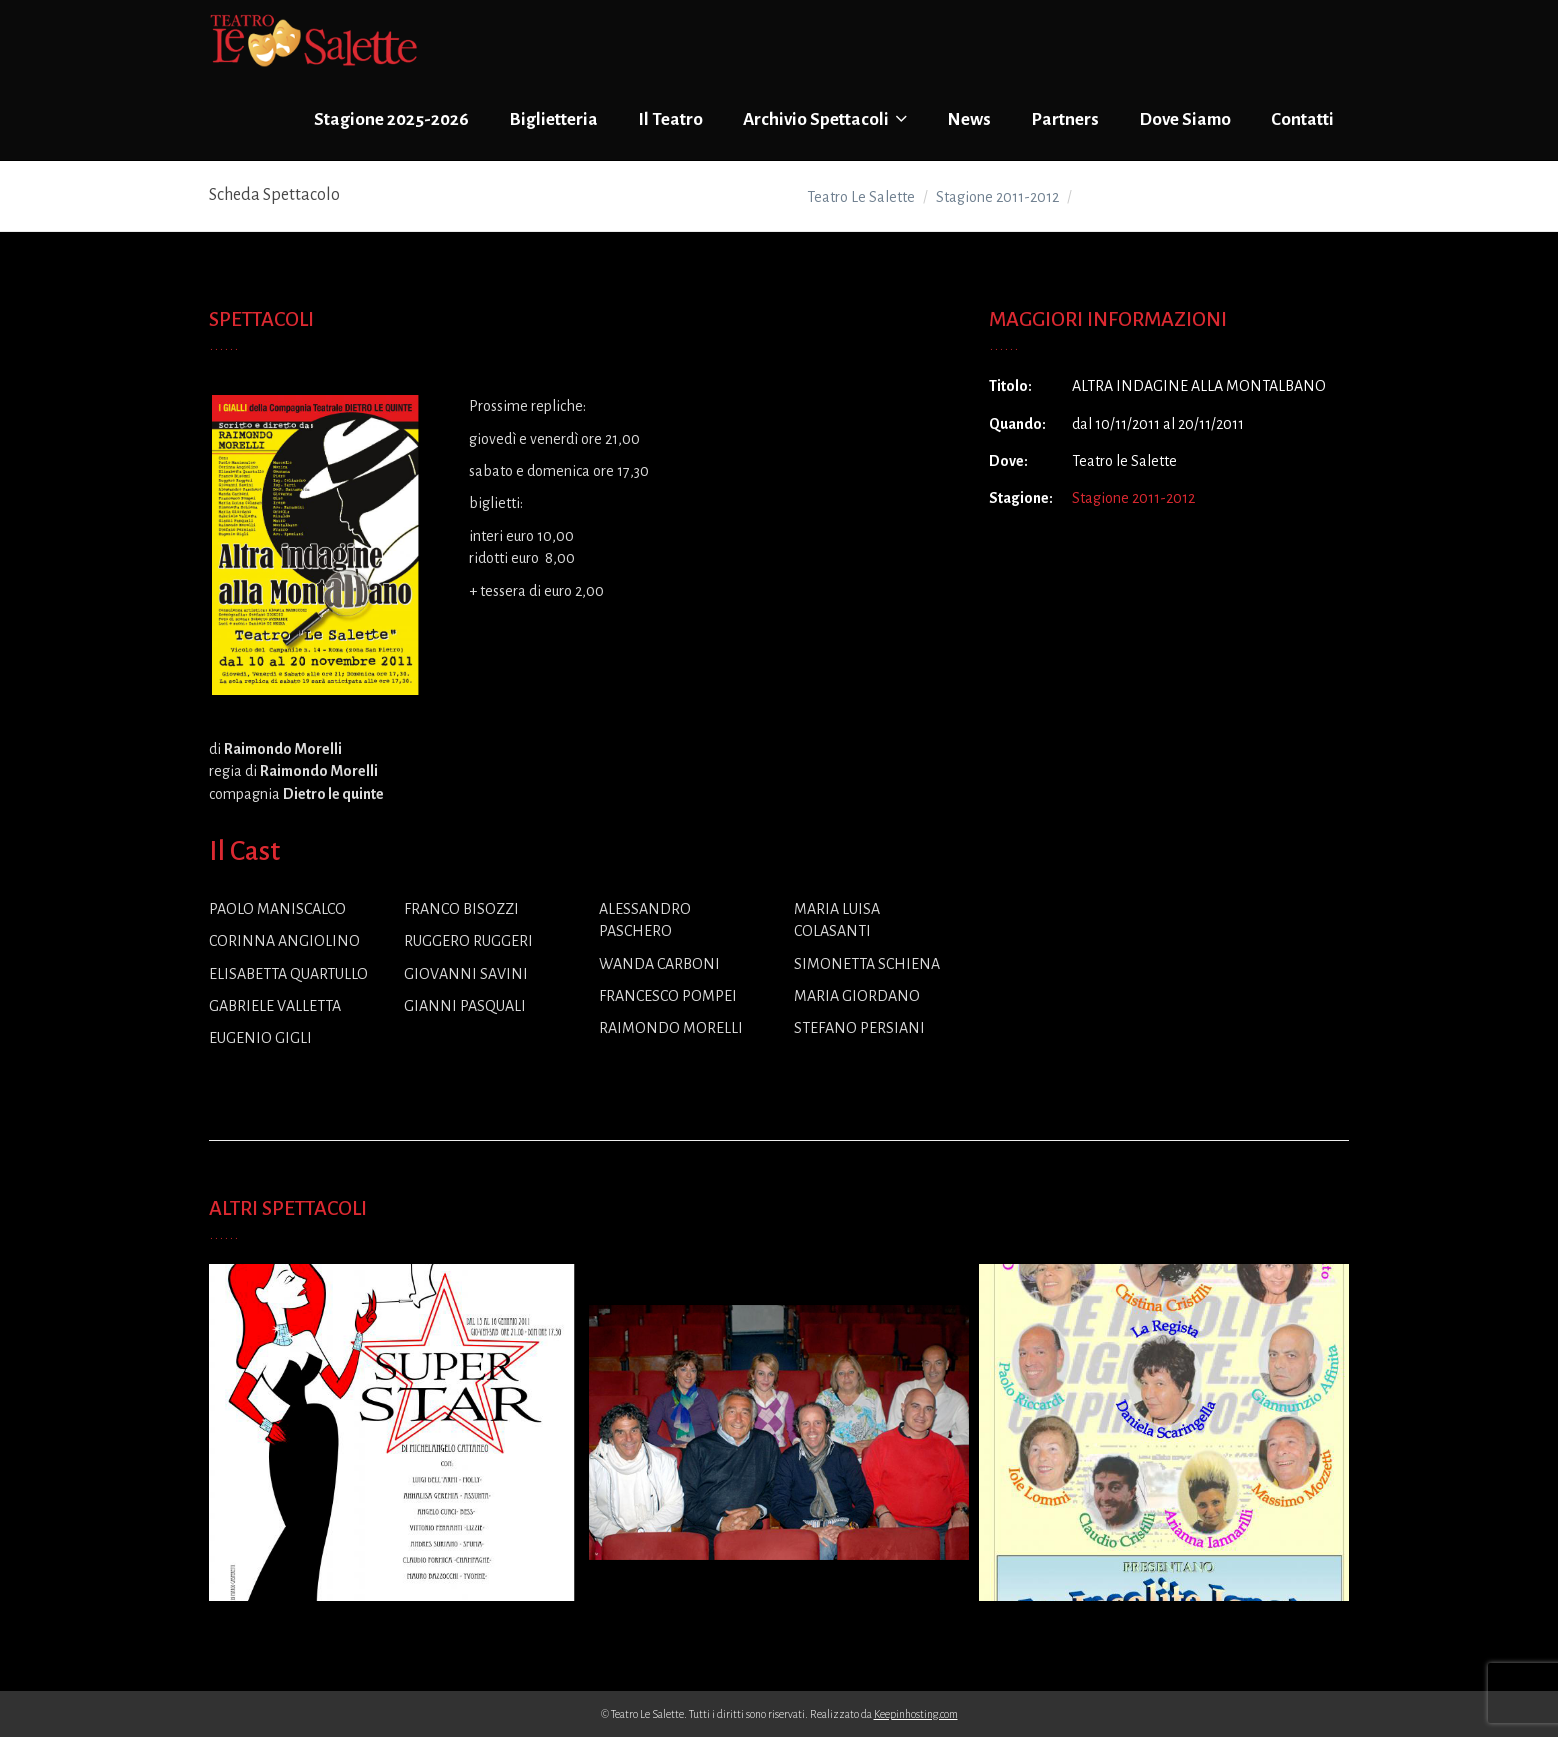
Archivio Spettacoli (825, 119)
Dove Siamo (1185, 119)
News (969, 119)
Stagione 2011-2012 (1133, 498)
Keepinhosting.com (916, 1714)
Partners (1065, 119)
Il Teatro (670, 119)
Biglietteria (553, 119)
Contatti (1302, 119)
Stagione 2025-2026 (391, 119)
